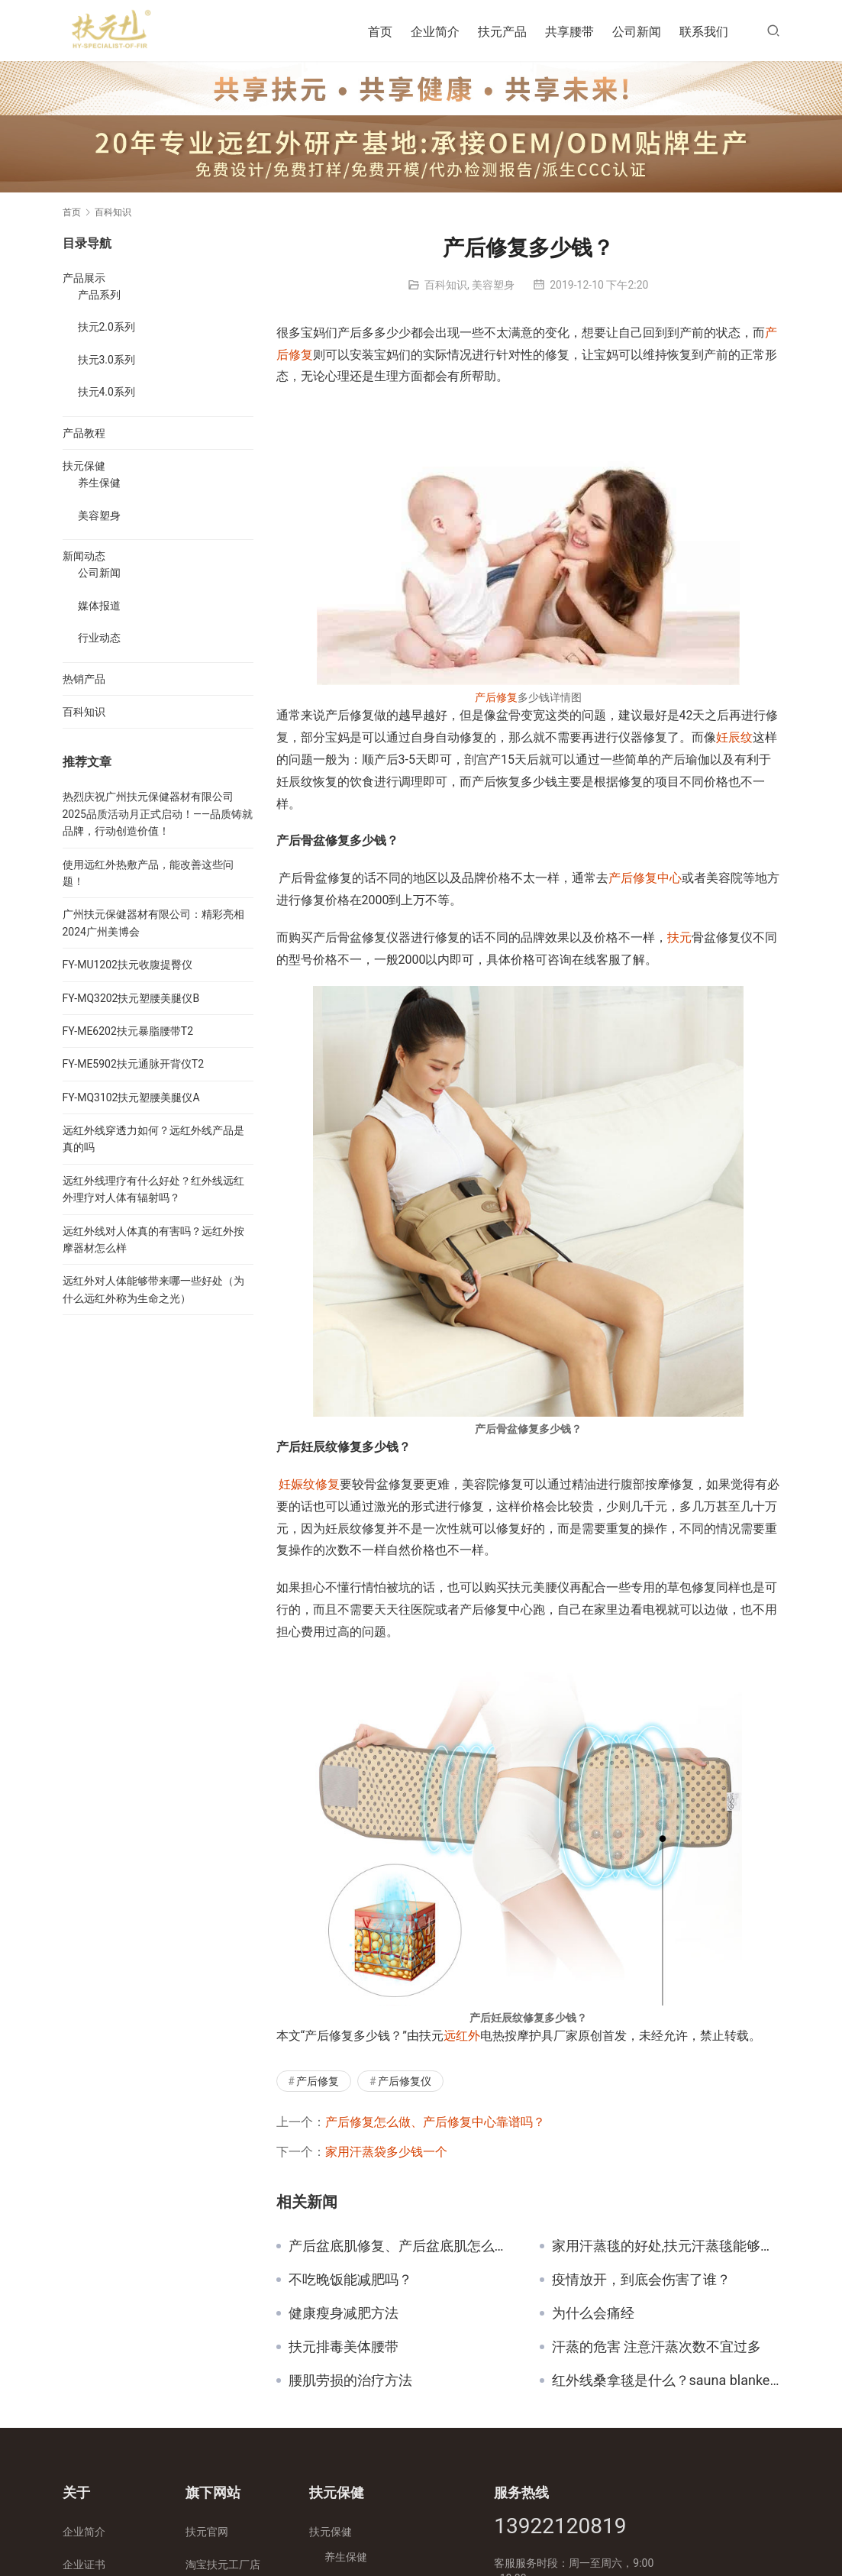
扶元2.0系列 (106, 327)
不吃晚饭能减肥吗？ (350, 2279)
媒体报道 (99, 606)
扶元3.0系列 (106, 360)
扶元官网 (206, 2532)
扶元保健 (84, 466)
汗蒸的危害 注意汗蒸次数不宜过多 (656, 2347)
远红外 (462, 2035)
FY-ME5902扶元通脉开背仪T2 (134, 1064)
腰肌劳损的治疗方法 (350, 2380)
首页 (380, 31)
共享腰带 (569, 31)
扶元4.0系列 (106, 392)
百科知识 (445, 285)
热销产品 (84, 679)
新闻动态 (84, 556)
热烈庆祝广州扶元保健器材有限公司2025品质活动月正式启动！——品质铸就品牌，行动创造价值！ (158, 813)
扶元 (679, 937)
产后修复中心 (645, 878)
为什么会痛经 (593, 2313)
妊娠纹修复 (309, 1484)
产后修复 (496, 697)
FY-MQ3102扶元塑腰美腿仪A (131, 1097)
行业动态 (99, 638)
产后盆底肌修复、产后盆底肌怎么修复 (403, 2246)
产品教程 (84, 433)
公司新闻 (636, 31)
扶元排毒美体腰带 (343, 2347)
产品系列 (99, 295)
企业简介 (435, 31)
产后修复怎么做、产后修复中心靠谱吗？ (435, 2122)
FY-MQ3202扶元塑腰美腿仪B (131, 998)
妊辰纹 (734, 737)
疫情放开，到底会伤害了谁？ (641, 2279)
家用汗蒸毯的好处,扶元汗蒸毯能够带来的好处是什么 (666, 2246)
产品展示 (84, 278)
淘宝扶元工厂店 (222, 2564)
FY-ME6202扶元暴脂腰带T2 (128, 1031)
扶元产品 (502, 31)
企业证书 (84, 2564)
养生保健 (99, 483)
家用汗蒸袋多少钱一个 (386, 2152)
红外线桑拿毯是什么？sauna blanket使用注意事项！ (666, 2380)
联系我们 (703, 31)
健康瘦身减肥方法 (343, 2313)
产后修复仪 (404, 2081)
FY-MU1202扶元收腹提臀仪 (127, 964)
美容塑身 (493, 285)
